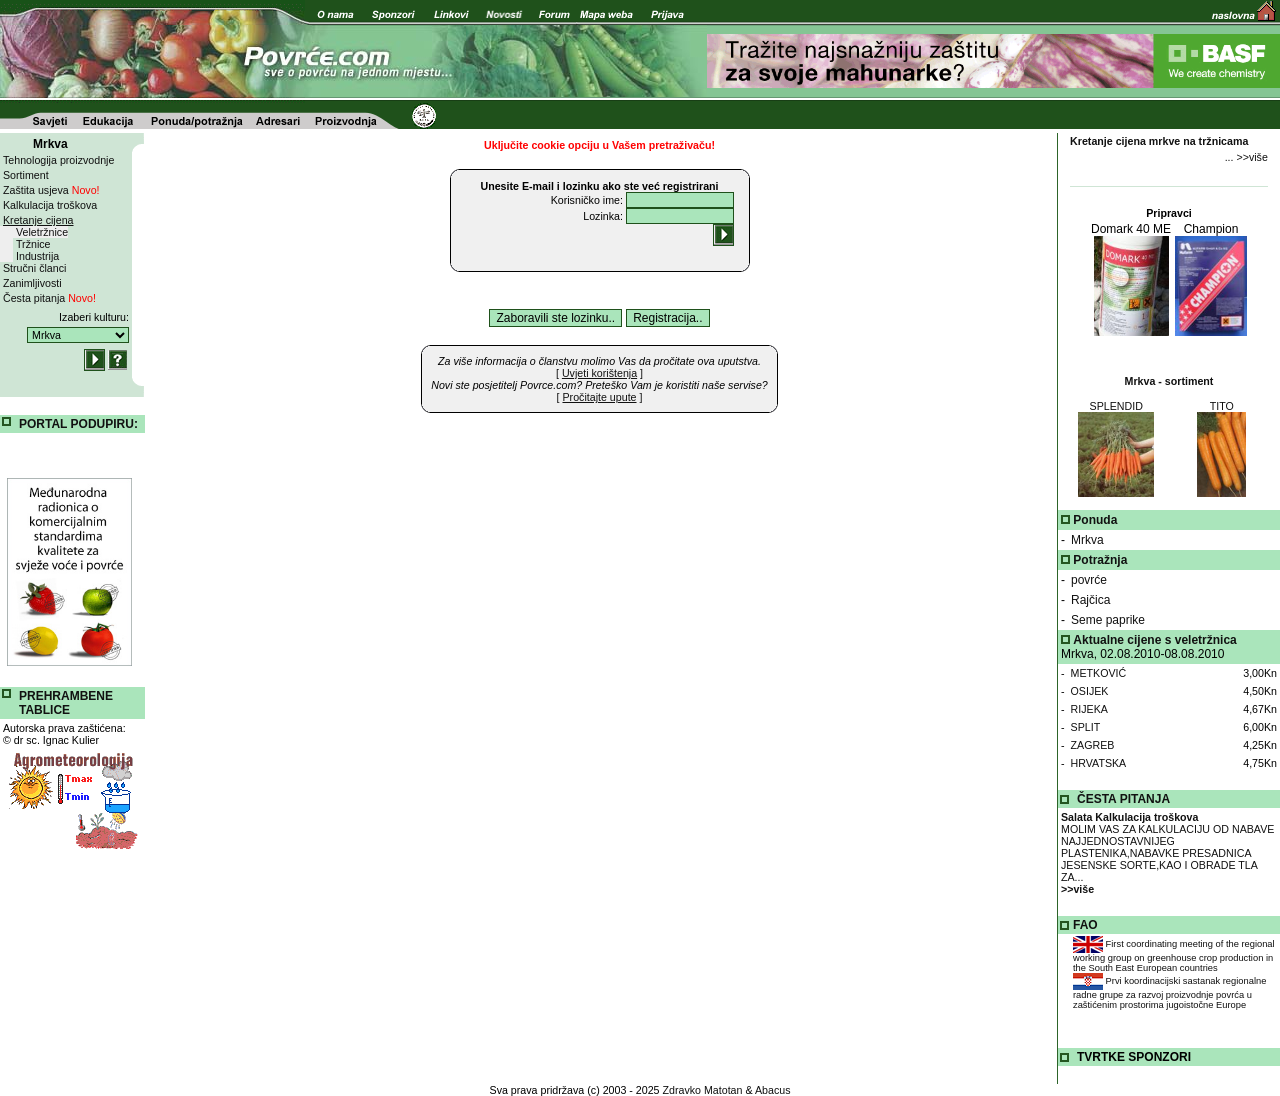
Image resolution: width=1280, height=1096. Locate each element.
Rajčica (1090, 600)
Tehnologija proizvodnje (58, 160)
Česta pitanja (49, 298)
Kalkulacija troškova (50, 205)
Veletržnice (42, 232)
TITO (1222, 406)
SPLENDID (1116, 406)
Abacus (773, 1090)
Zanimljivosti (32, 283)
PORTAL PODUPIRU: (78, 424)
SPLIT (1086, 727)
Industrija (37, 256)
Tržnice (33, 244)
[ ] (599, 373)
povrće (1089, 580)
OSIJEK (1090, 691)
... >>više (1246, 157)
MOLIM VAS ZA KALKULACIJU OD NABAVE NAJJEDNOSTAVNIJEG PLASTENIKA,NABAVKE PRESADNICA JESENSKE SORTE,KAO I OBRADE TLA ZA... (1167, 853)
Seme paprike (1108, 620)
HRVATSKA (1099, 763)
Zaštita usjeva (51, 190)
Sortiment (26, 175)
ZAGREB (1093, 745)
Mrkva (1087, 540)
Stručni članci (34, 268)
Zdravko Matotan (703, 1090)
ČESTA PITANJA (1123, 799)
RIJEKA (1089, 709)
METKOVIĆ (1099, 673)
